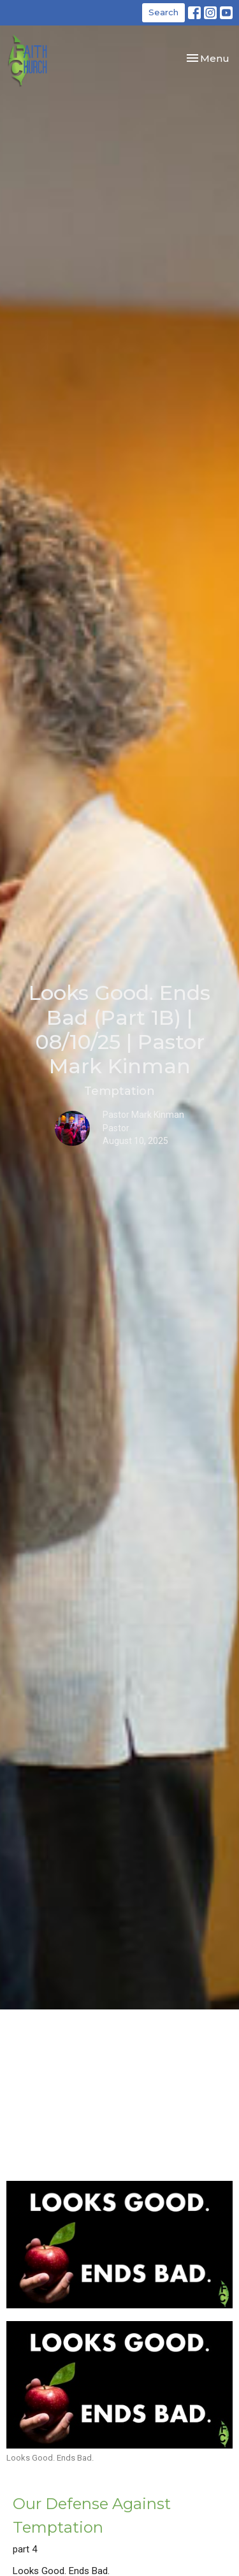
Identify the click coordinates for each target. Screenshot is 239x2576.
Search (163, 12)
